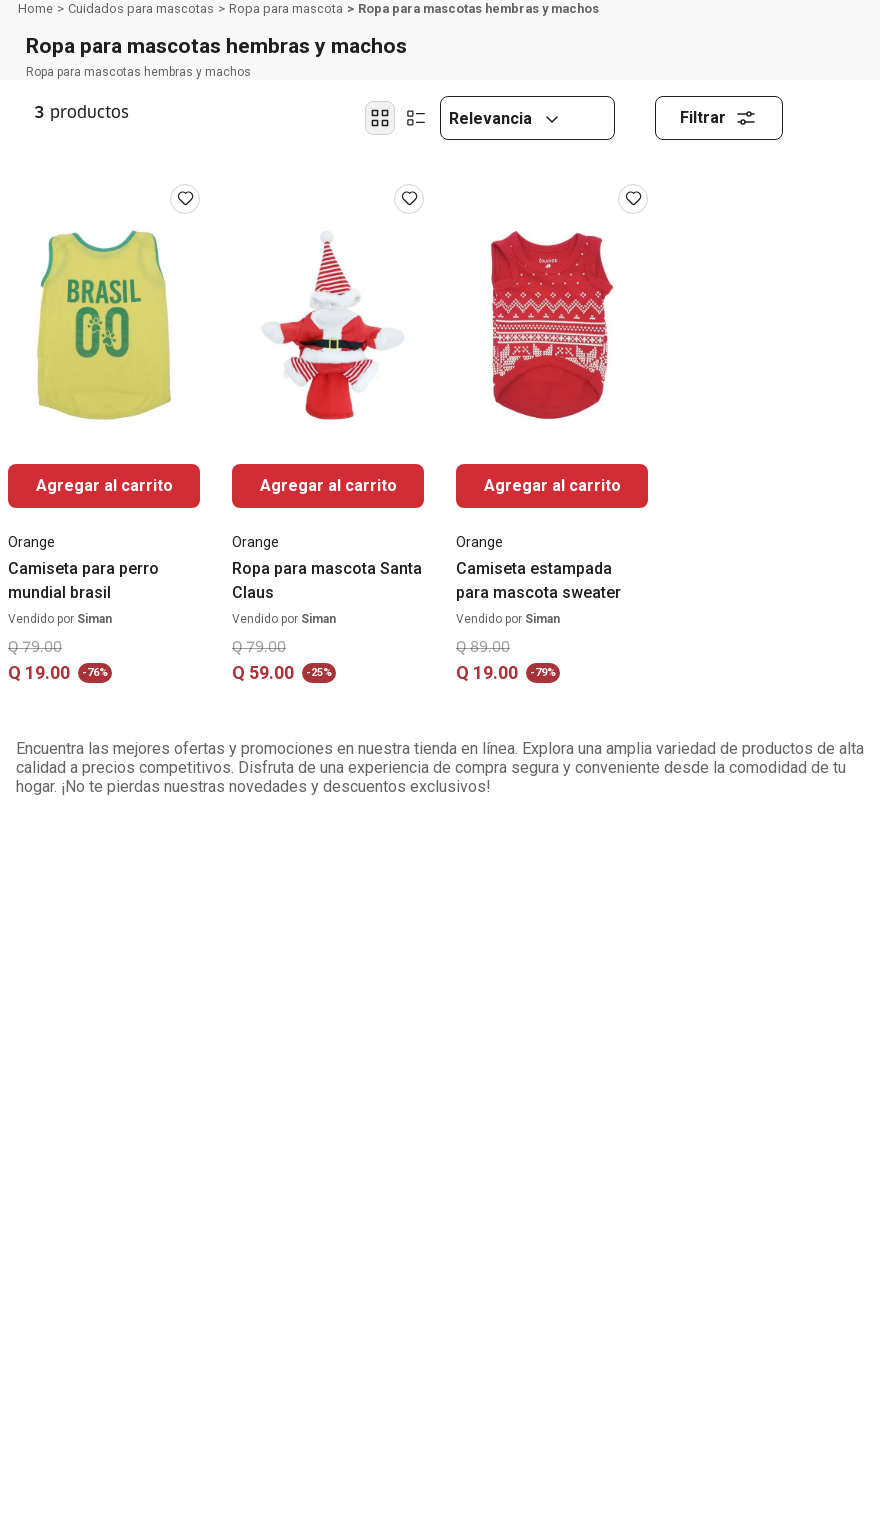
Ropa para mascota (286, 8)
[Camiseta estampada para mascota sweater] (552, 441)
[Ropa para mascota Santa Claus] (328, 441)
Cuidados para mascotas (141, 8)
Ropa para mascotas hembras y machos (478, 8)
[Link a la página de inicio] (35, 9)
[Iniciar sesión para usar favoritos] (185, 199)
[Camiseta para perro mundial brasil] (104, 441)
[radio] (380, 118)
